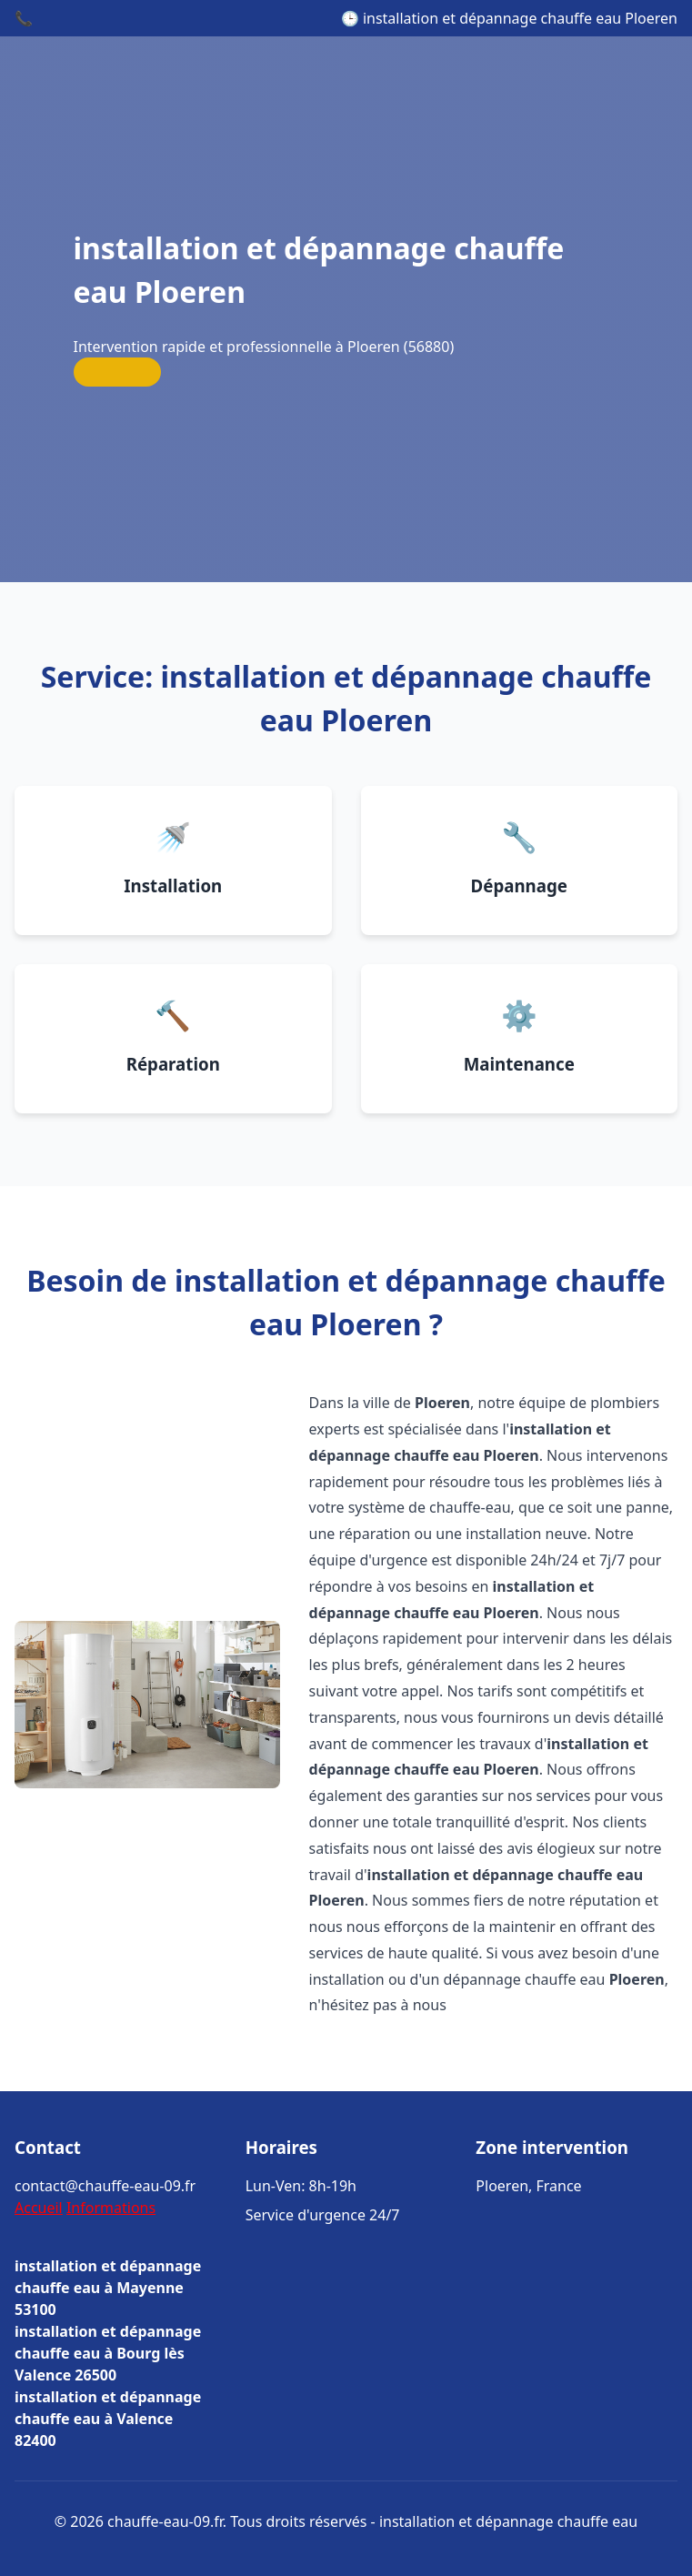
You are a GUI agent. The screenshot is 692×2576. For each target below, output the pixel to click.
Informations (110, 2208)
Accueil (39, 2208)
